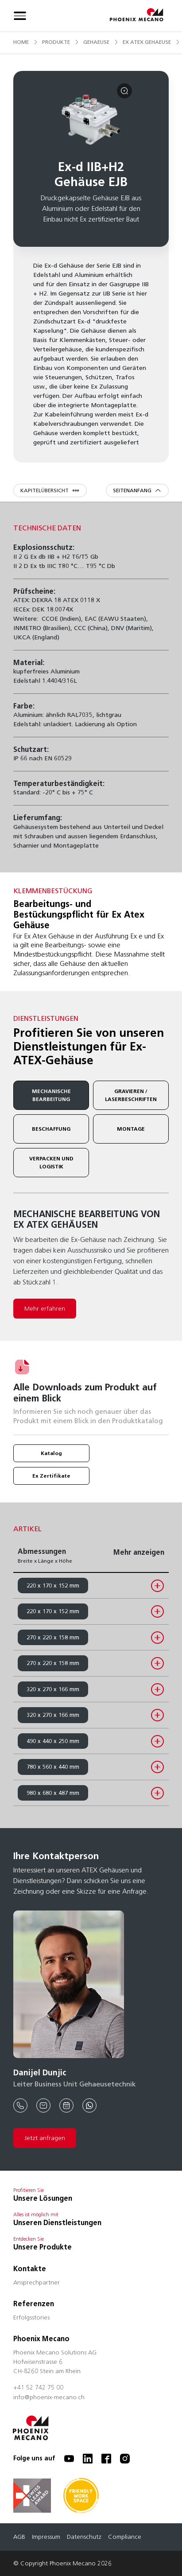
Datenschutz (84, 2537)
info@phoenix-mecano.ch (49, 2397)
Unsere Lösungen (42, 2198)
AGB (19, 2537)
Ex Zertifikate (51, 1475)
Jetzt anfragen (44, 2138)
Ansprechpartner (36, 2283)
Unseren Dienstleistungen (57, 2222)
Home (21, 42)
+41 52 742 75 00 (38, 2388)
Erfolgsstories (31, 2318)
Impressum (46, 2537)
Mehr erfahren (44, 1308)
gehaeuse (96, 42)
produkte (56, 42)
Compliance (124, 2537)
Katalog (51, 1453)
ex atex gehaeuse (147, 42)
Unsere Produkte (42, 2247)
